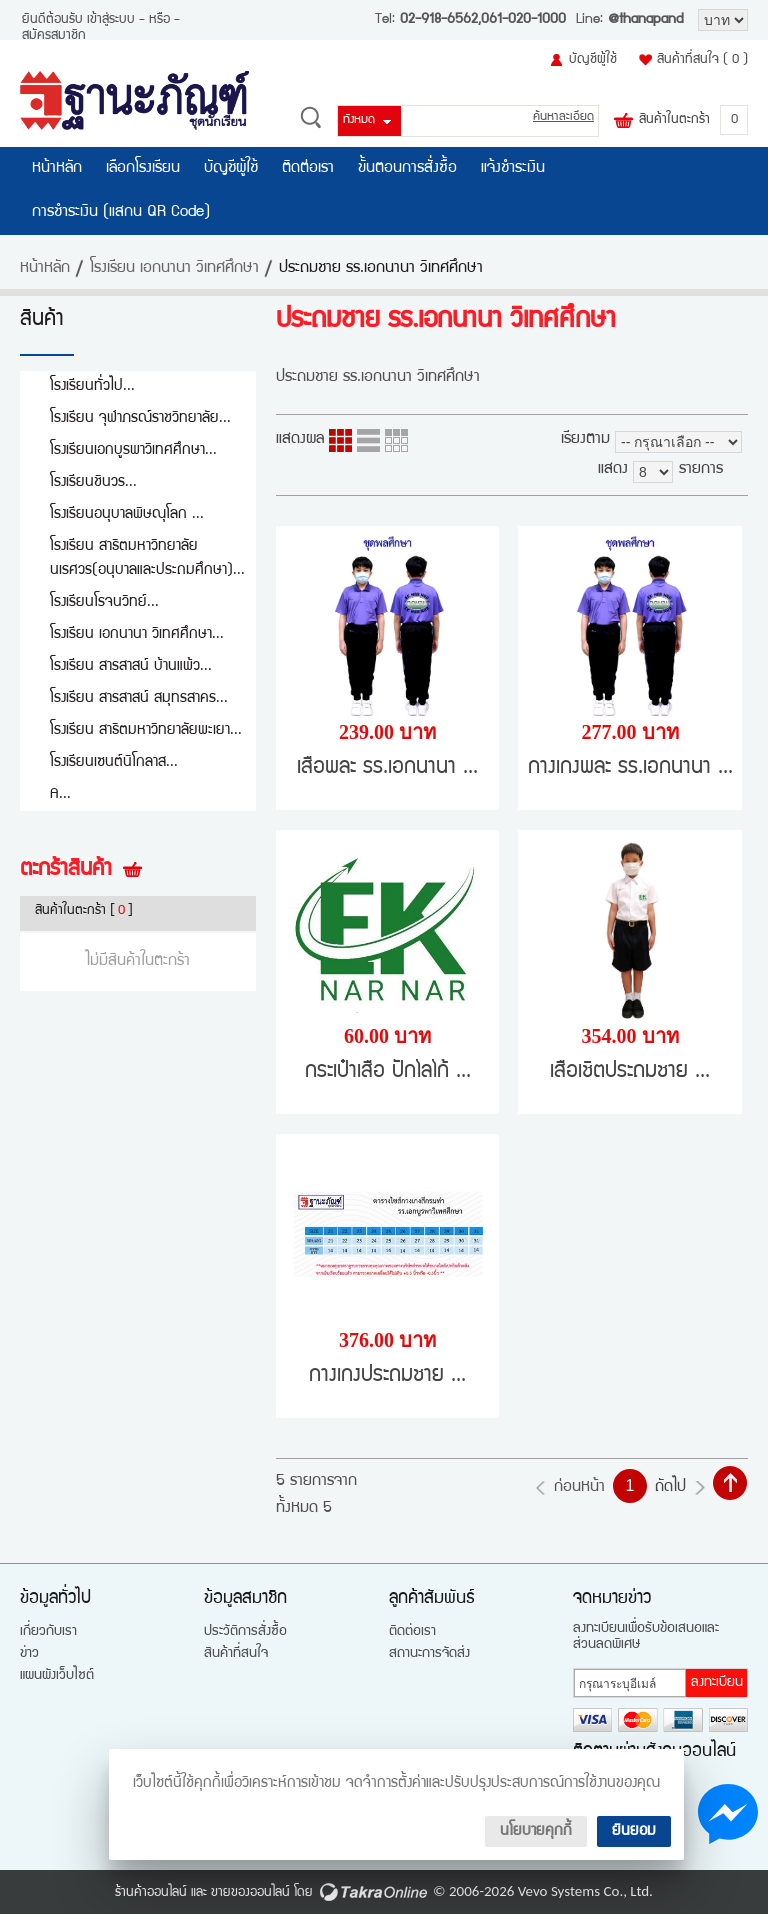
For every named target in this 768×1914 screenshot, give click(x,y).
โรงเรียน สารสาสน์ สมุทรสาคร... (139, 698)
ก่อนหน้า (579, 1488)
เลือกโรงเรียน (143, 169)
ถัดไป (670, 1488)
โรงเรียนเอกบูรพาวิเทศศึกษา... (133, 450)
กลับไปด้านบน (730, 1483)
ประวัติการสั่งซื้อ (245, 1632)
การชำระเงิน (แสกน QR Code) (121, 213)
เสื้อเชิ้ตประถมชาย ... (630, 1072)
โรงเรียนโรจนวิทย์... (104, 602)
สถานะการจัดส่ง (429, 1654)
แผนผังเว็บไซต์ (57, 1676)
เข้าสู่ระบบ (111, 20)
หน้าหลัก (57, 169)
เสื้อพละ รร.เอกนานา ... (387, 768)
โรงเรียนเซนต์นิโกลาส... (114, 762)
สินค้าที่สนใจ (702, 60)
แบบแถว (368, 440)
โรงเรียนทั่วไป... (92, 386)
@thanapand (645, 20)
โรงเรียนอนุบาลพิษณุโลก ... (127, 514)
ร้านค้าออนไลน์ (151, 1893)
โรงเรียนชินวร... (93, 482)
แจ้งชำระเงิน (513, 169)
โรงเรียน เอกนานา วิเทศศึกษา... (137, 634)
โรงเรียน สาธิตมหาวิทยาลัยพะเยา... (146, 730)
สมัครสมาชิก (54, 36)
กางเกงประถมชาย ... (387, 1376)
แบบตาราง (396, 440)
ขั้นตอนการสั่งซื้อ (407, 169)
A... (60, 794)
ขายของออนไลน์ (250, 1893)
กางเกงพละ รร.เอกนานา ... (630, 768)
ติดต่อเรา (308, 169)
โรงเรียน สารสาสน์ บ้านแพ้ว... (131, 666)
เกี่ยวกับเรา (48, 1632)
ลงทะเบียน (717, 1683)
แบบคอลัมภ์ (340, 440)
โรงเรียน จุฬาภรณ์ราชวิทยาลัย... (140, 418)
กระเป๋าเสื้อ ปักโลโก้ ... (388, 1072)
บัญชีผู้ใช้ (593, 60)
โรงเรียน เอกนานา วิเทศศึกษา (174, 269)
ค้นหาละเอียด (563, 117)
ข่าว (29, 1654)
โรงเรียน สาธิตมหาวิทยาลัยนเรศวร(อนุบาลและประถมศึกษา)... (147, 558)
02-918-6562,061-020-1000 (483, 20)
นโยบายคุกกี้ (536, 1831)
